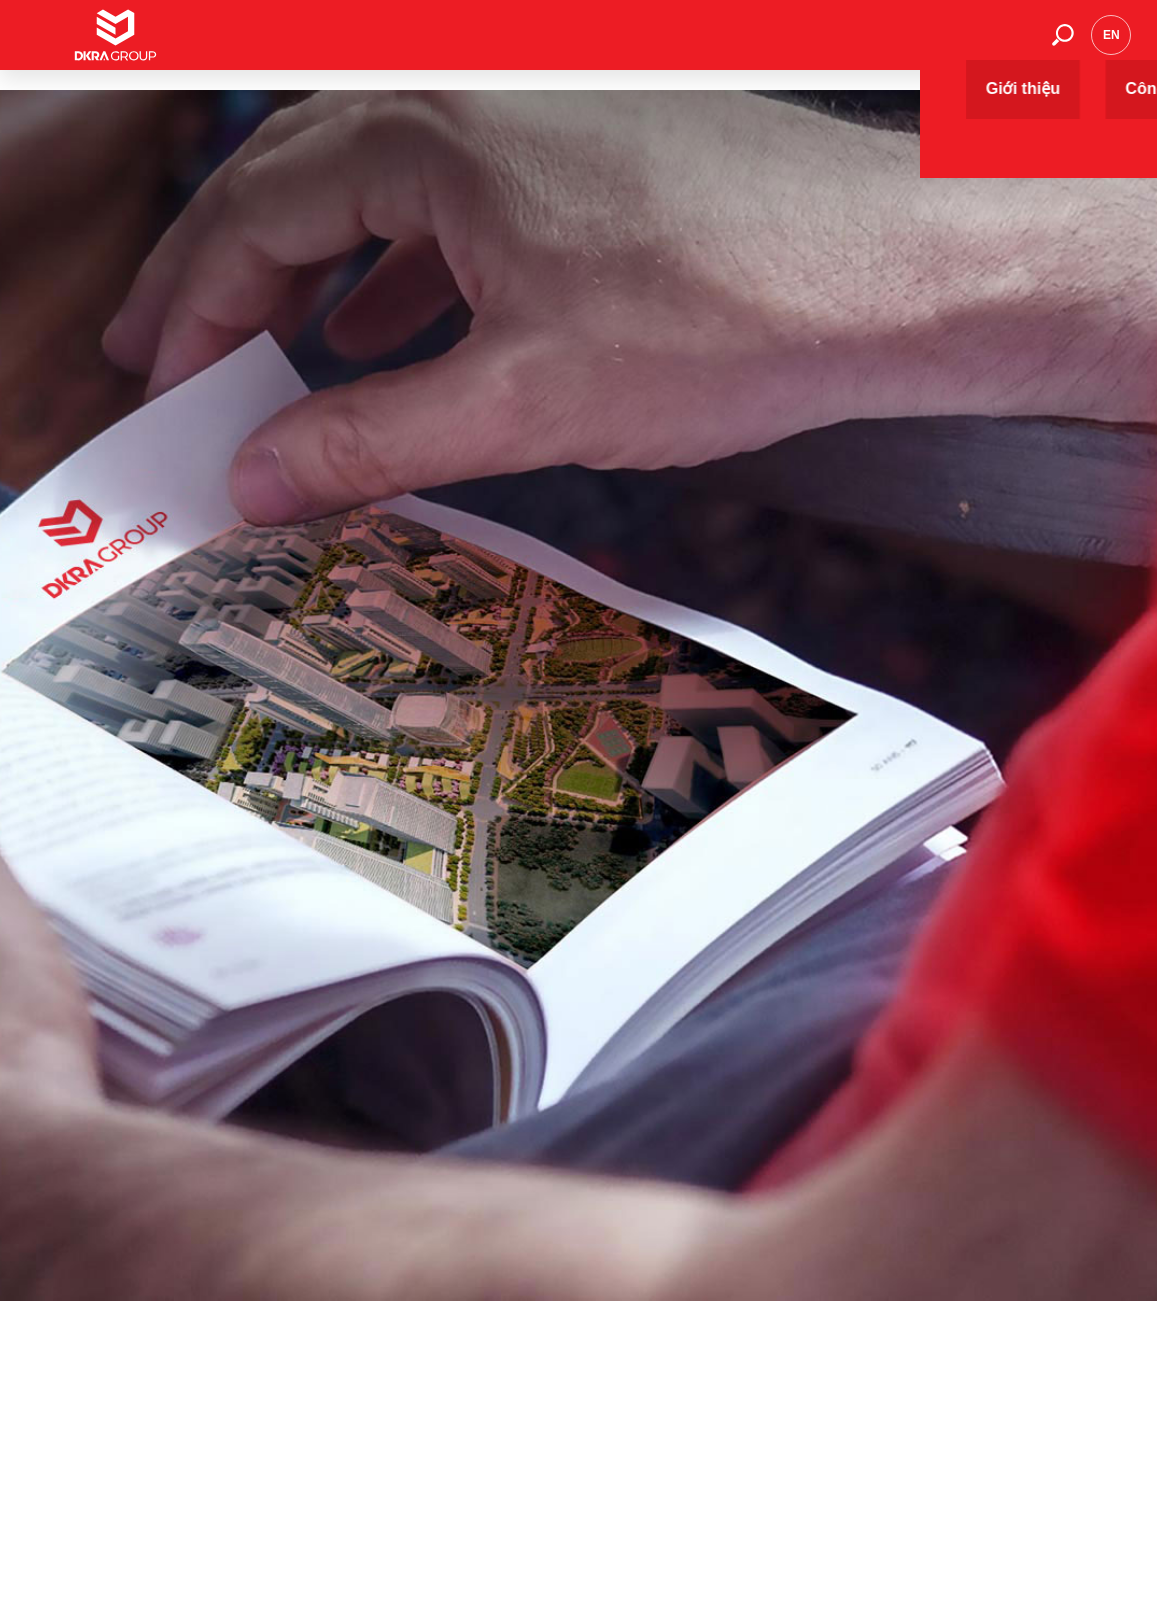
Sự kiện (698, 44)
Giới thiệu (357, 44)
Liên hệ (1005, 44)
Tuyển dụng (923, 44)
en (1111, 45)
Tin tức (767, 44)
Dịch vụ (567, 44)
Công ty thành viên (465, 44)
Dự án (632, 44)
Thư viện (838, 44)
